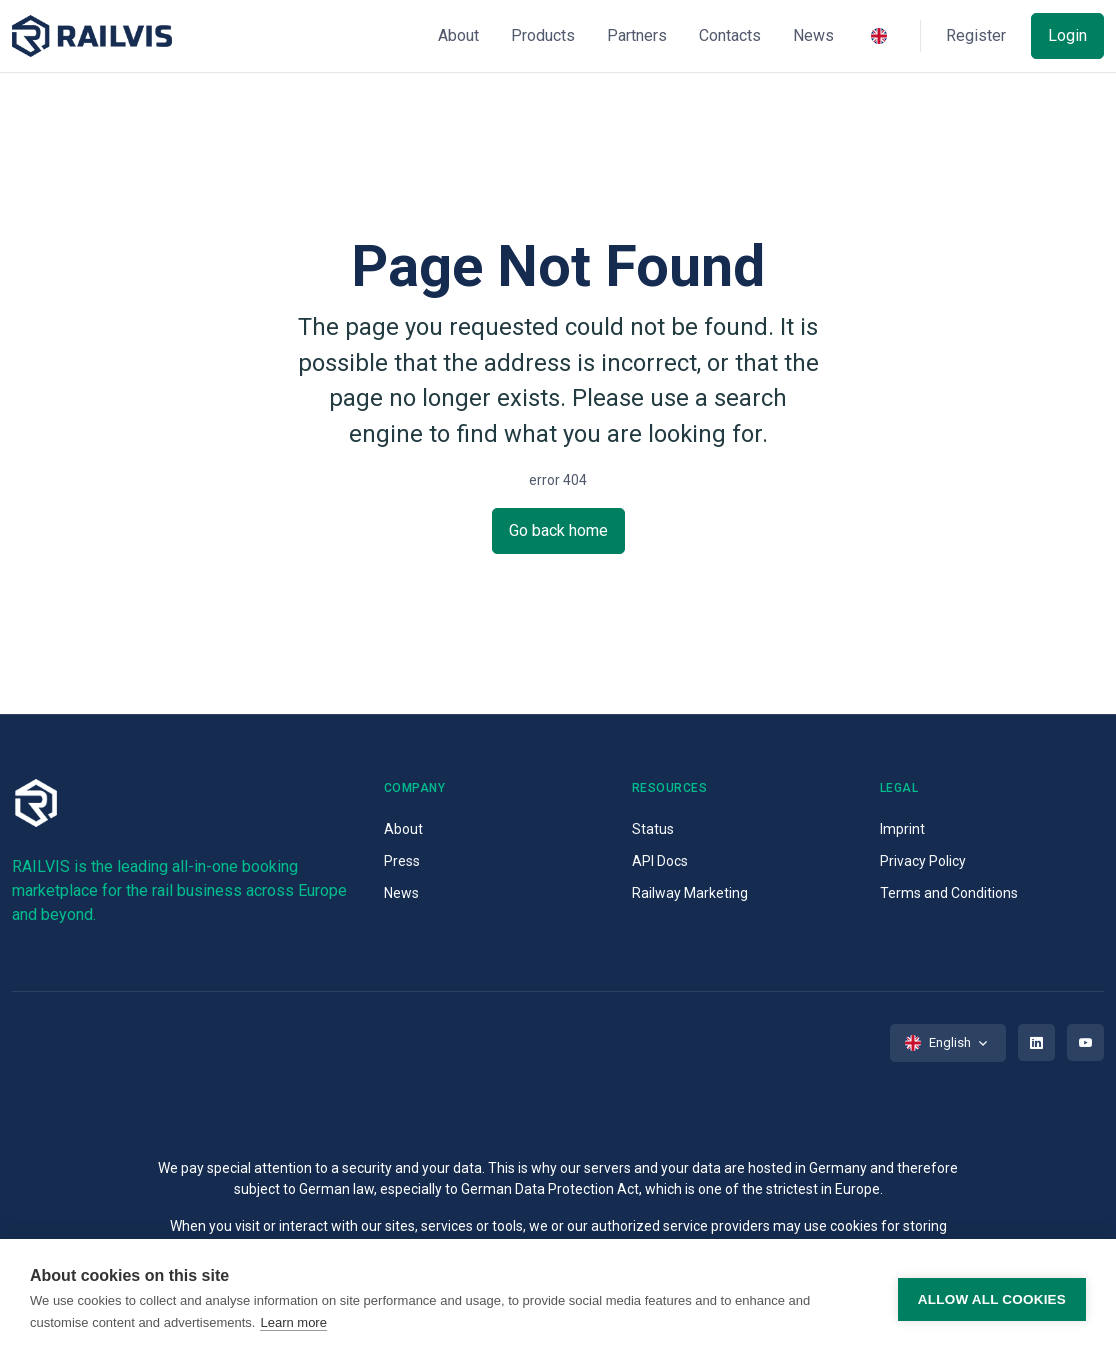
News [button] (813, 35)
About (403, 829)
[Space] (92, 36)
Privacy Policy (923, 861)
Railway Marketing (690, 893)
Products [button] (543, 35)
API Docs (660, 861)
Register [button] (976, 35)
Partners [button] (637, 35)
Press (402, 861)
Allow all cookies (992, 1299)
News (401, 893)
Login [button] (1067, 35)
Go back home (558, 530)
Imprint (902, 829)
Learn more (293, 1322)
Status (653, 829)
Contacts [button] (730, 35)
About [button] (458, 35)
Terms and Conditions (949, 893)
